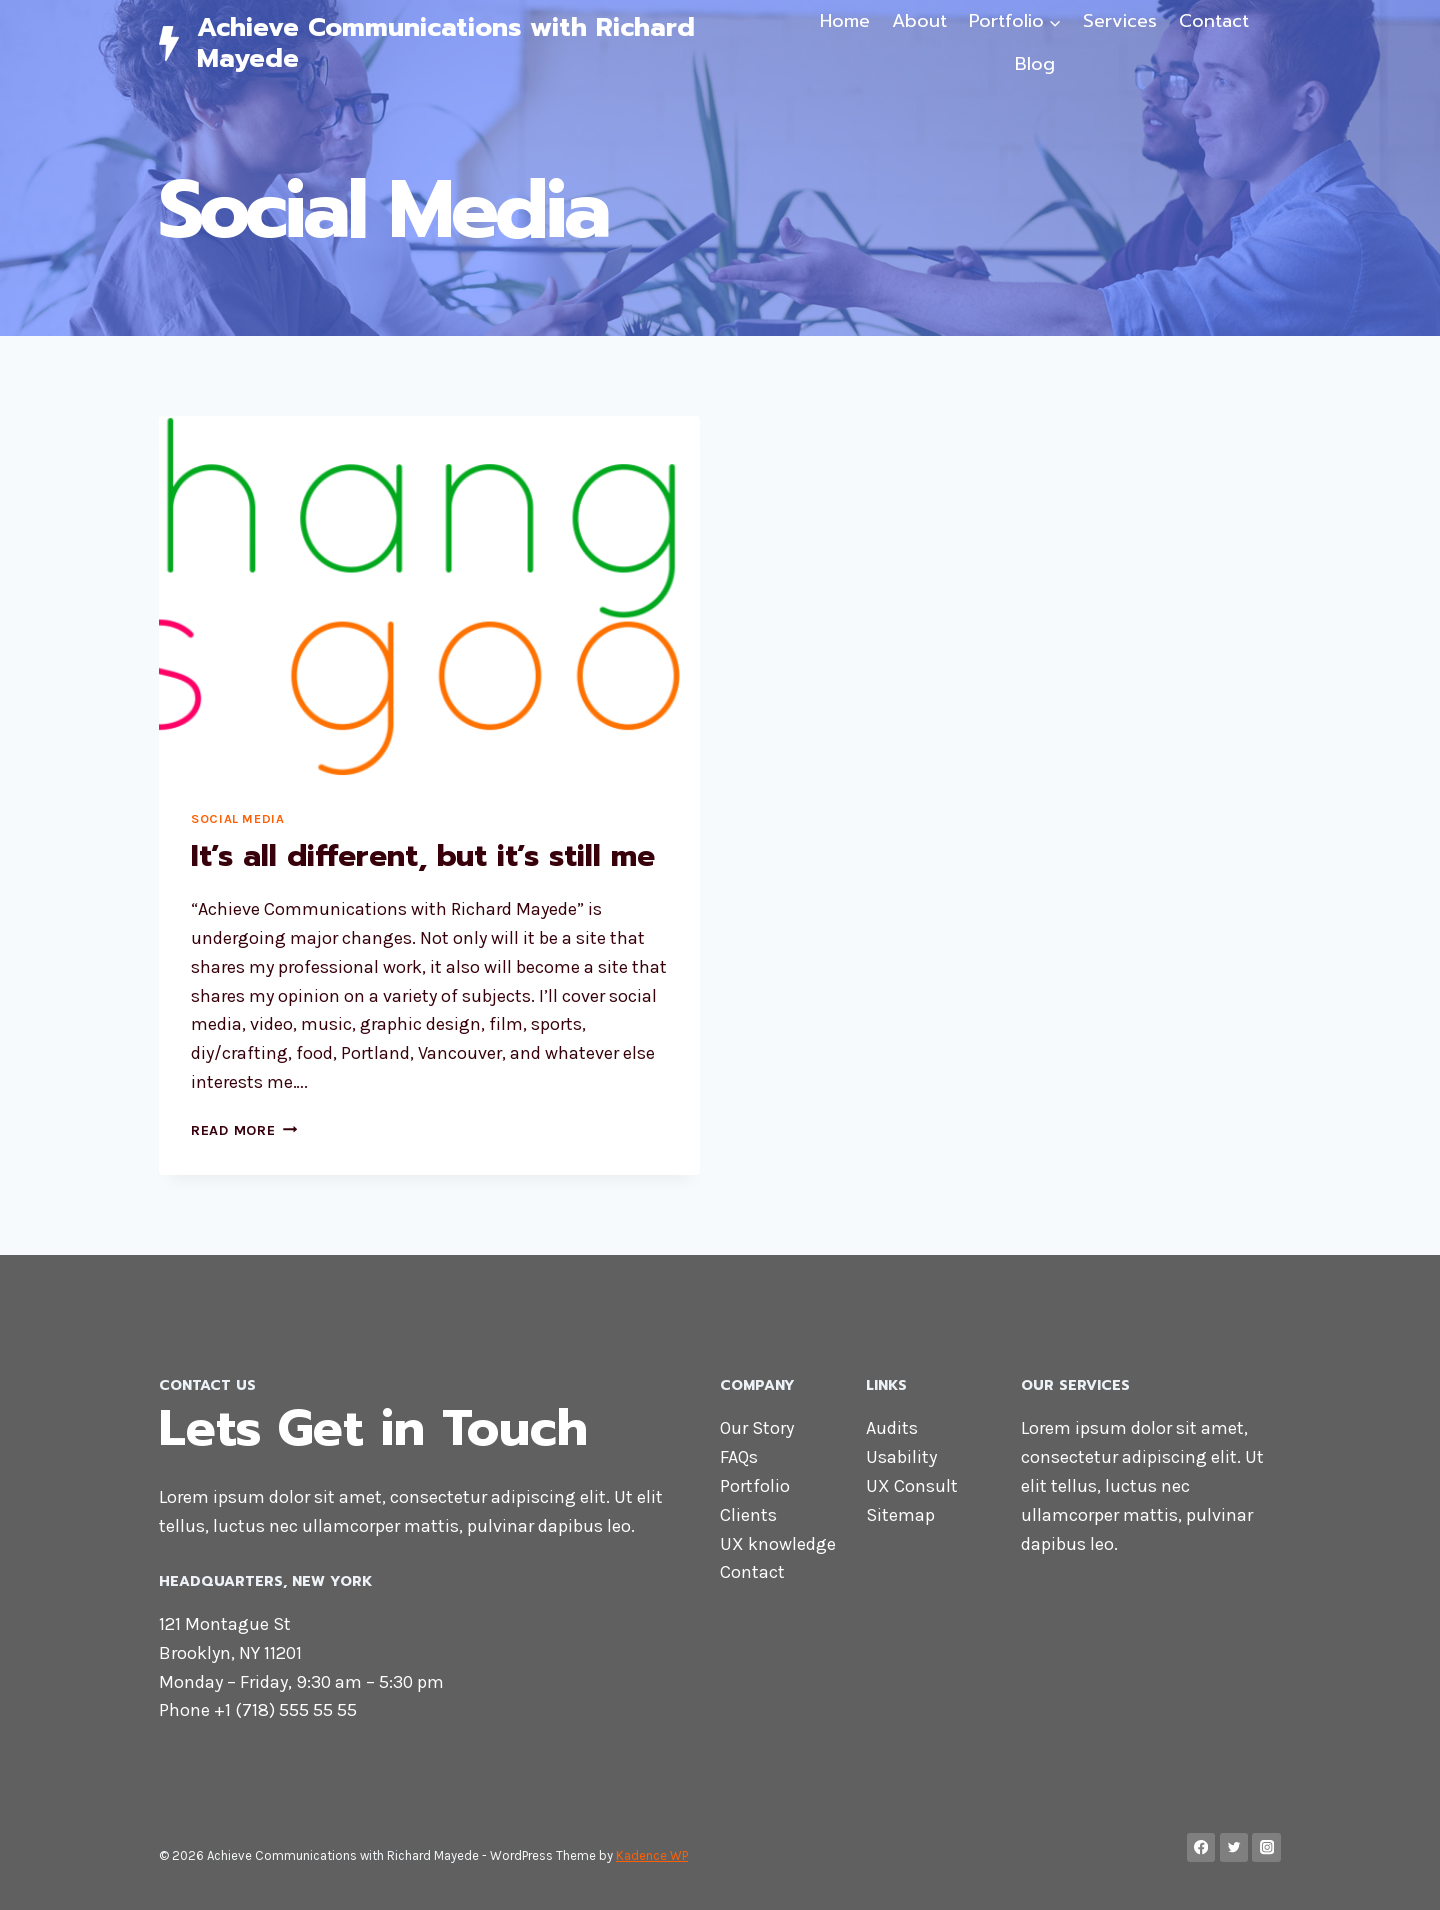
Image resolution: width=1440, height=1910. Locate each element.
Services (1120, 21)
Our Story (757, 1428)
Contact (1214, 21)
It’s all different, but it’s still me (423, 856)
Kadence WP (652, 1855)
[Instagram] (1266, 1847)
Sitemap (900, 1515)
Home (845, 21)
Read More (244, 1130)
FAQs (739, 1457)
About (919, 21)
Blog (1035, 64)
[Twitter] (1234, 1847)
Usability (901, 1457)
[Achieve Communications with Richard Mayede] (473, 43)
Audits (892, 1428)
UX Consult (912, 1486)
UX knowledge (778, 1544)
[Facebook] (1201, 1847)
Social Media (238, 818)
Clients (748, 1515)
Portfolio (755, 1486)
